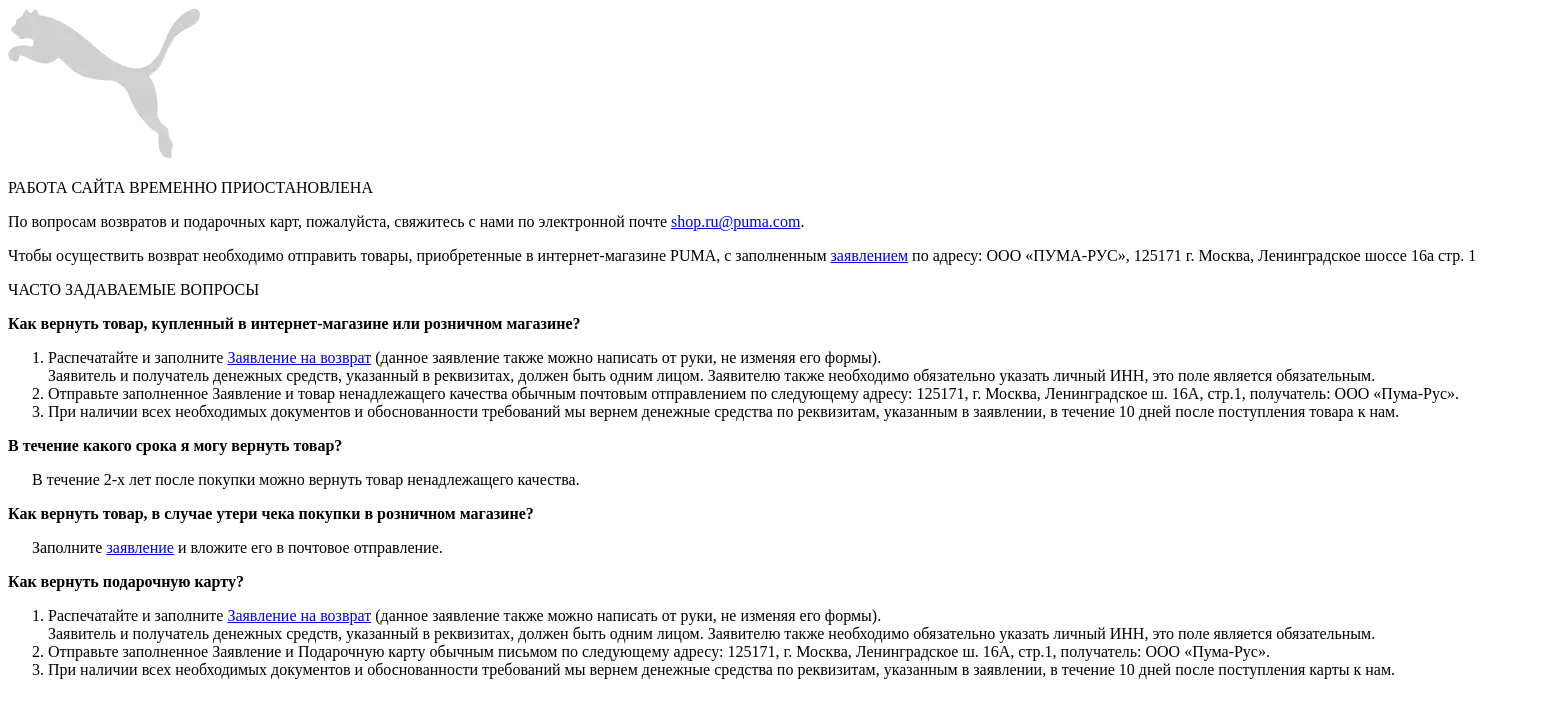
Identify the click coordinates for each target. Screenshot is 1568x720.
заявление (139, 547)
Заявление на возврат (299, 357)
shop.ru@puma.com (735, 221)
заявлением (870, 255)
